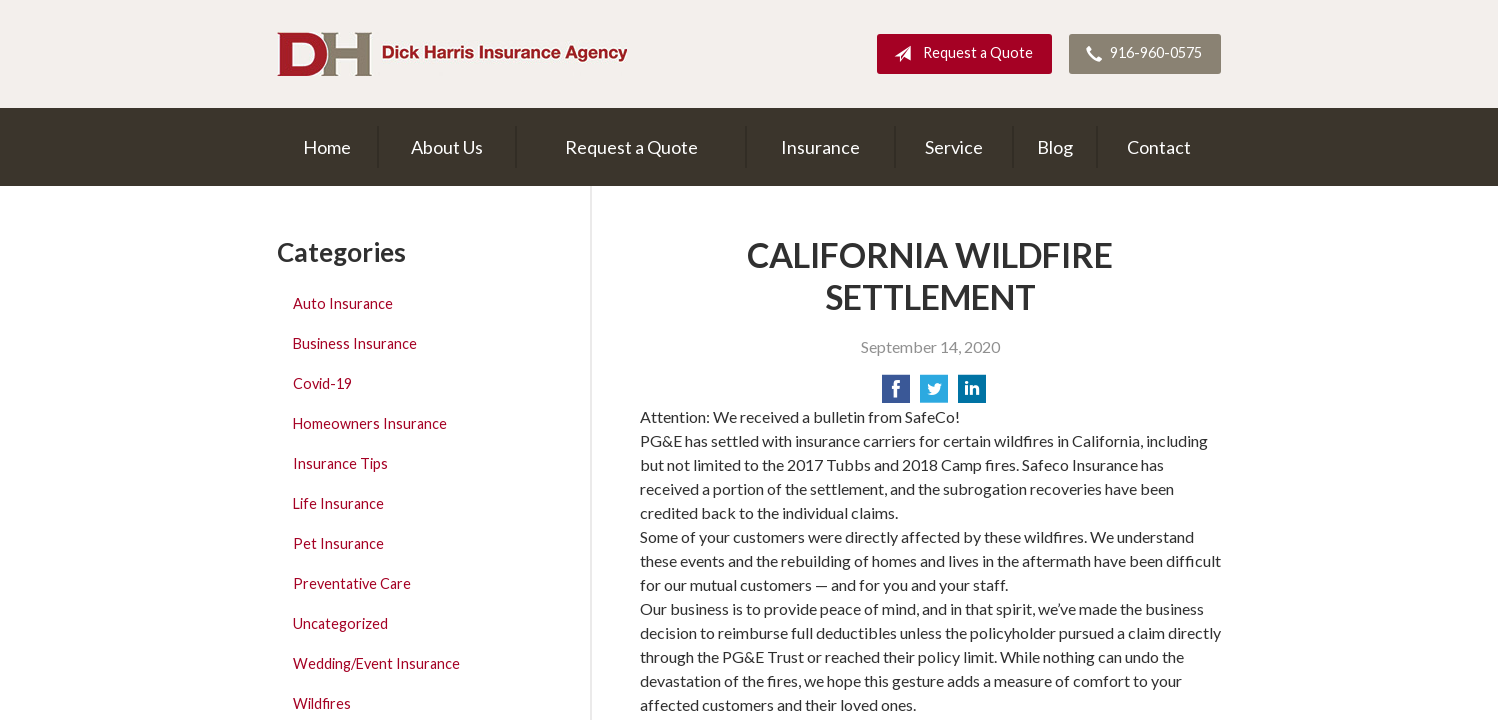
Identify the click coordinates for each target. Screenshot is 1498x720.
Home (327, 147)
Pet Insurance (338, 543)
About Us (447, 147)
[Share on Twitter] (934, 394)
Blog (1055, 147)
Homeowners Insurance (370, 423)
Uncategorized (340, 623)
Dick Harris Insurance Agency (452, 54)
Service (954, 147)
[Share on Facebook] (896, 394)
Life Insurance (338, 503)
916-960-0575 (1140, 54)
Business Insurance (355, 343)
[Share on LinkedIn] (972, 394)
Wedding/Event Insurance (376, 663)
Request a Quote (959, 54)
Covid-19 (322, 383)
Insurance (820, 147)
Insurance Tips (340, 463)
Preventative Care (352, 583)
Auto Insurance (343, 303)
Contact (1159, 147)
